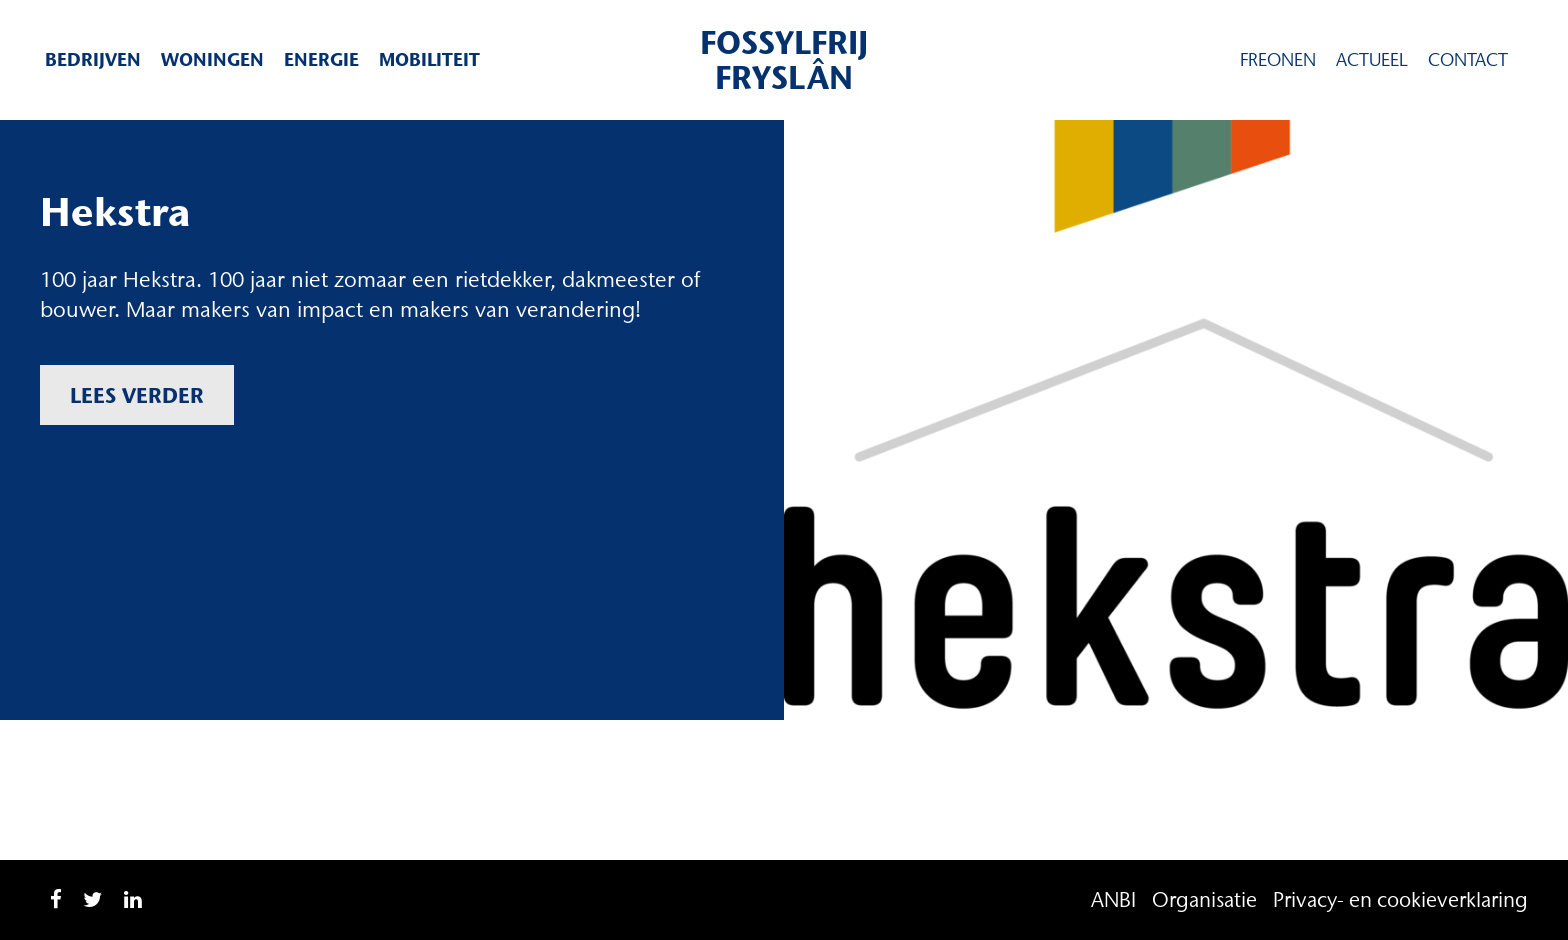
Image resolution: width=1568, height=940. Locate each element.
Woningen (212, 59)
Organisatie (1204, 899)
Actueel (1372, 60)
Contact (1468, 60)
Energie (321, 59)
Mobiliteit (429, 59)
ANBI (1113, 899)
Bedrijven (93, 59)
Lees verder (137, 395)
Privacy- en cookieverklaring (1400, 899)
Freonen (1278, 60)
